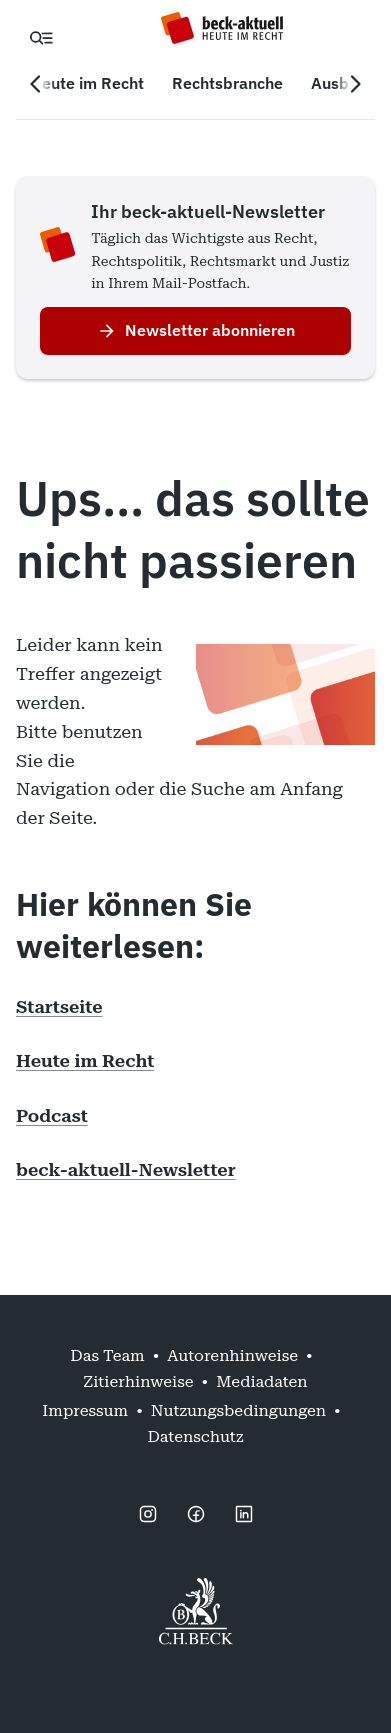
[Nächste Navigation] (355, 84)
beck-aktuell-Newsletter (126, 1169)
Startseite (59, 1006)
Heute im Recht (85, 1060)
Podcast (52, 1115)
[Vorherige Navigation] (36, 84)
